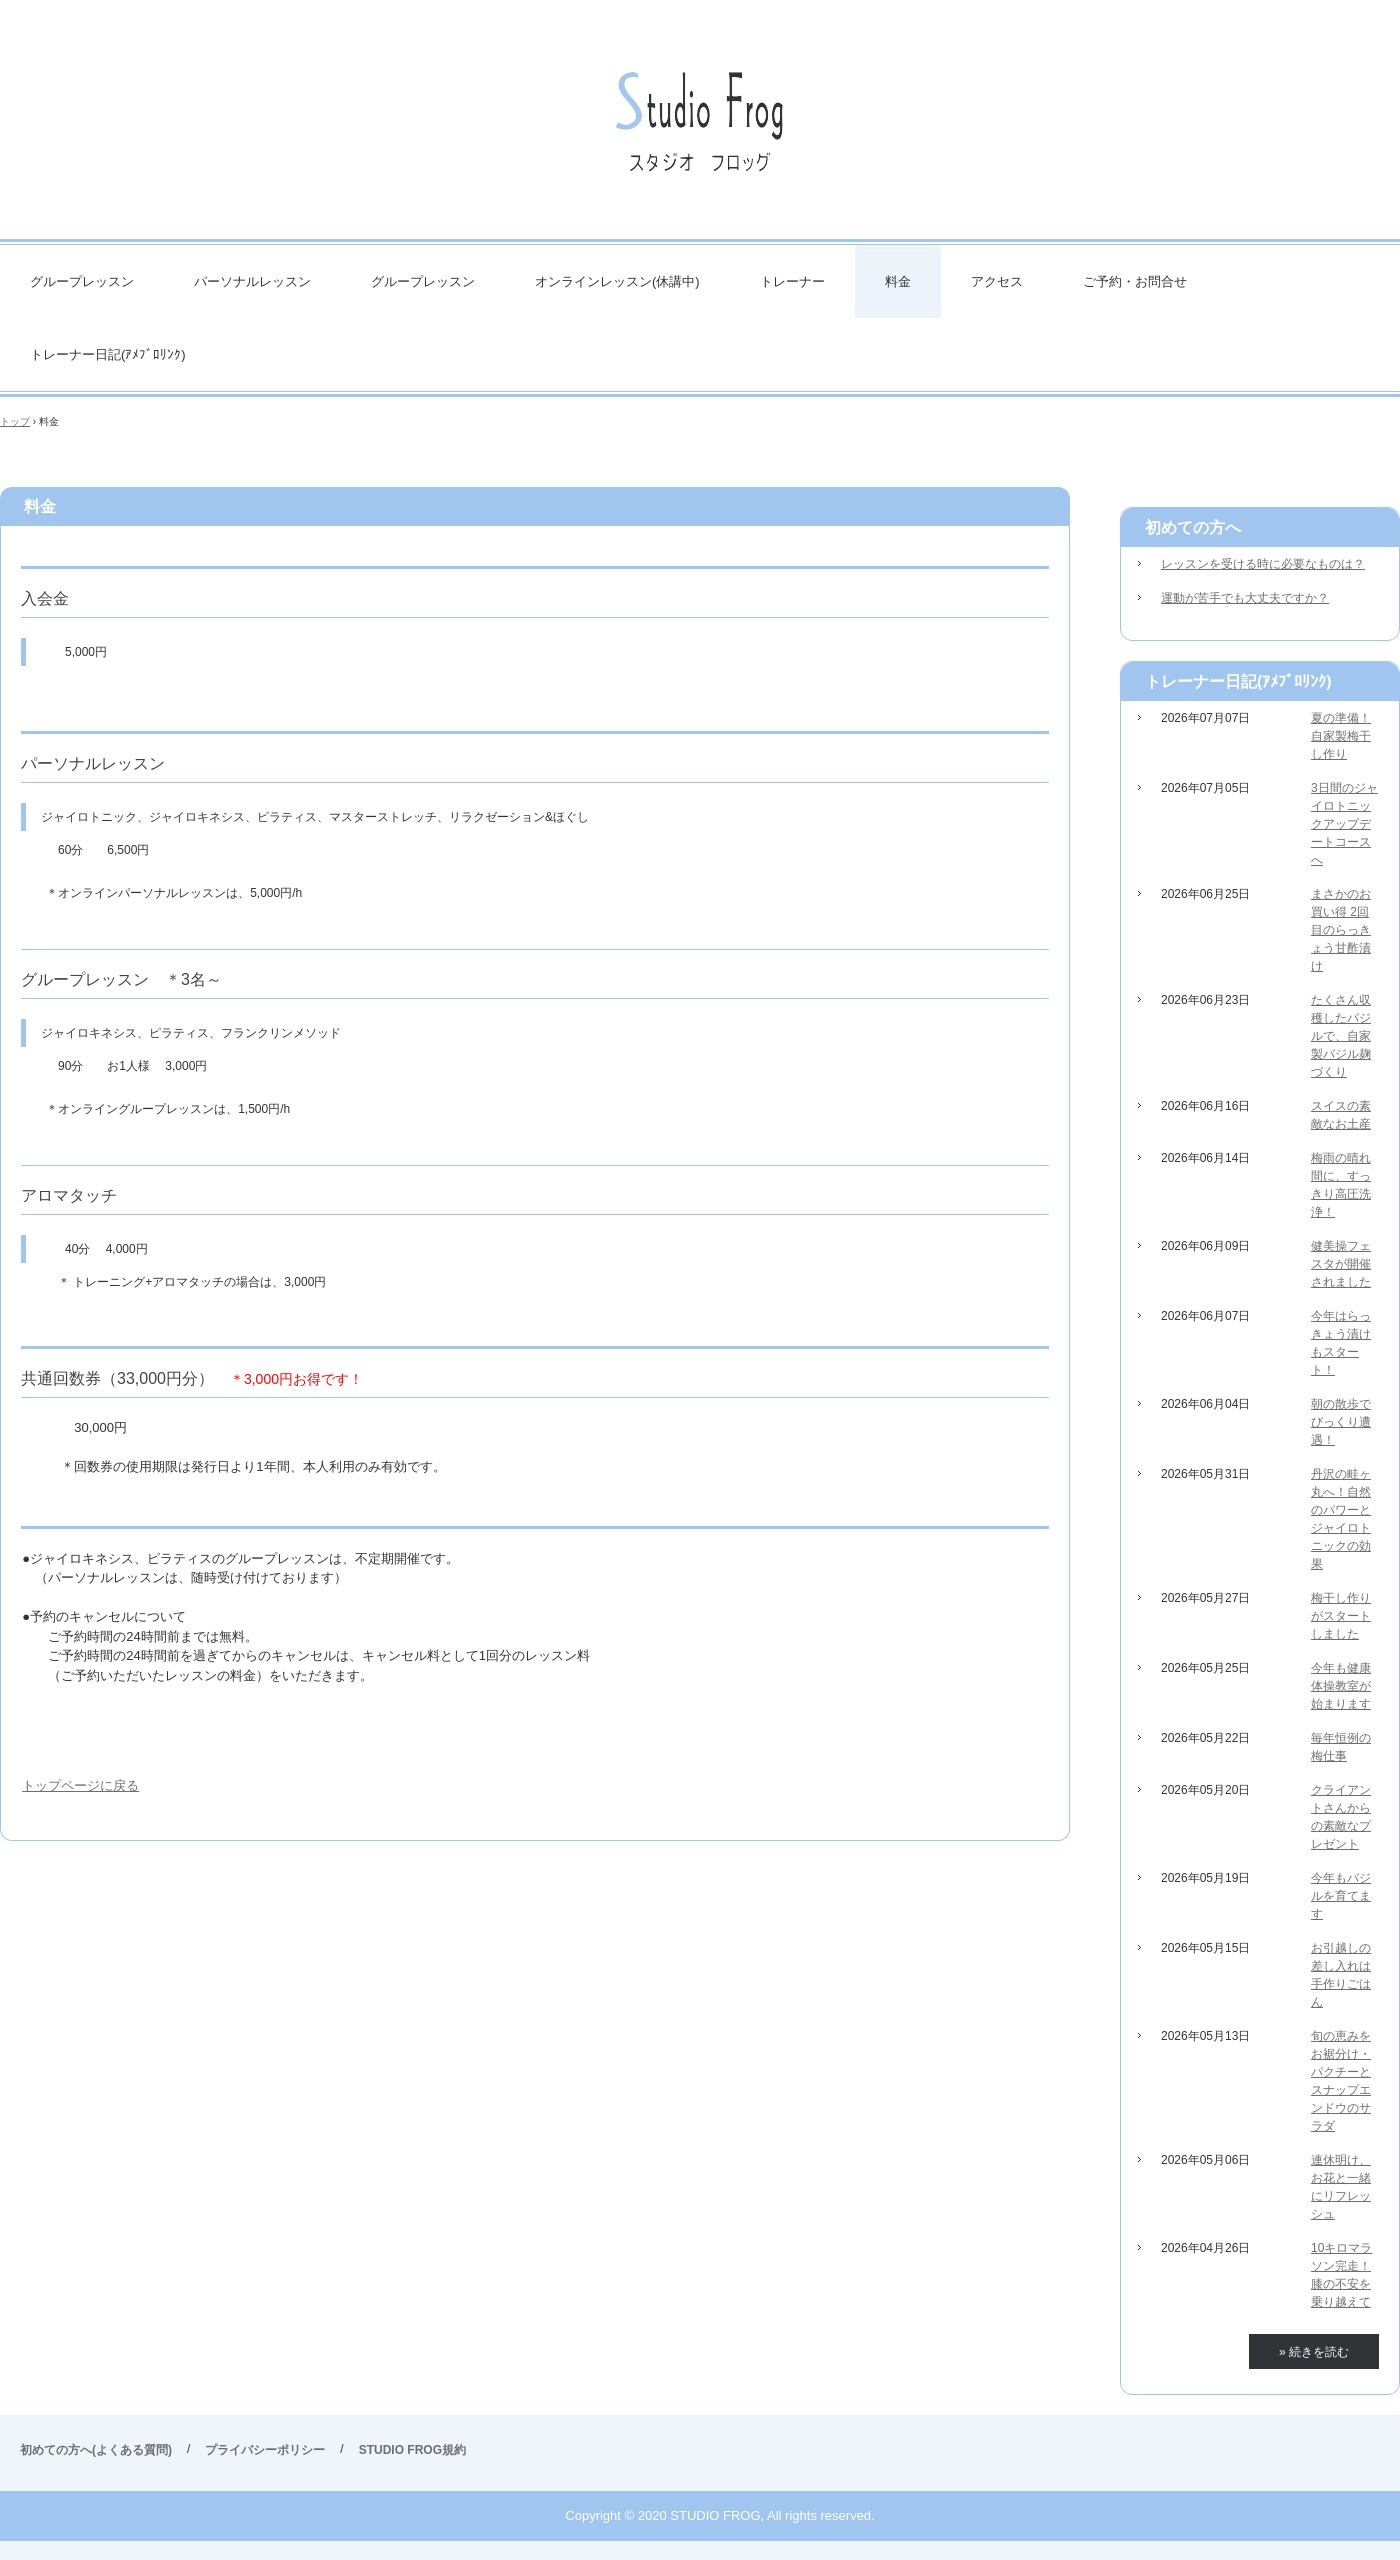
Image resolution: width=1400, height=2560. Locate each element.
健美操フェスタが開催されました (1341, 1264)
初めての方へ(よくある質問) (96, 2450)
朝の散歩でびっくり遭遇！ (1341, 1422)
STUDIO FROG (700, 129)
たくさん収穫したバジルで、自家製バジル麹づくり (1341, 1036)
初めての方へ (1193, 527)
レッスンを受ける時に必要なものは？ (1263, 564)
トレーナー (792, 281)
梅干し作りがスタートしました (1341, 1616)
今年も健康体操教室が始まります (1341, 1686)
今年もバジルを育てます (1341, 1896)
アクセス (997, 281)
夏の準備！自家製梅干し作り (1341, 736)
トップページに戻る (80, 1785)
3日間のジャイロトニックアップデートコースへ (1344, 824)
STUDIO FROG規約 (412, 2450)
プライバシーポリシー (265, 2450)
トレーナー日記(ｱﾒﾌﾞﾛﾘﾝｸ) (108, 354)
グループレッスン (82, 281)
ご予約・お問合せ (1135, 281)
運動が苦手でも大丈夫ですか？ (1245, 598)
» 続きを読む (1314, 2352)
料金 (898, 281)
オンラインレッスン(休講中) (617, 281)
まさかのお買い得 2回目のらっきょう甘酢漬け (1341, 930)
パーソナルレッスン (252, 281)
